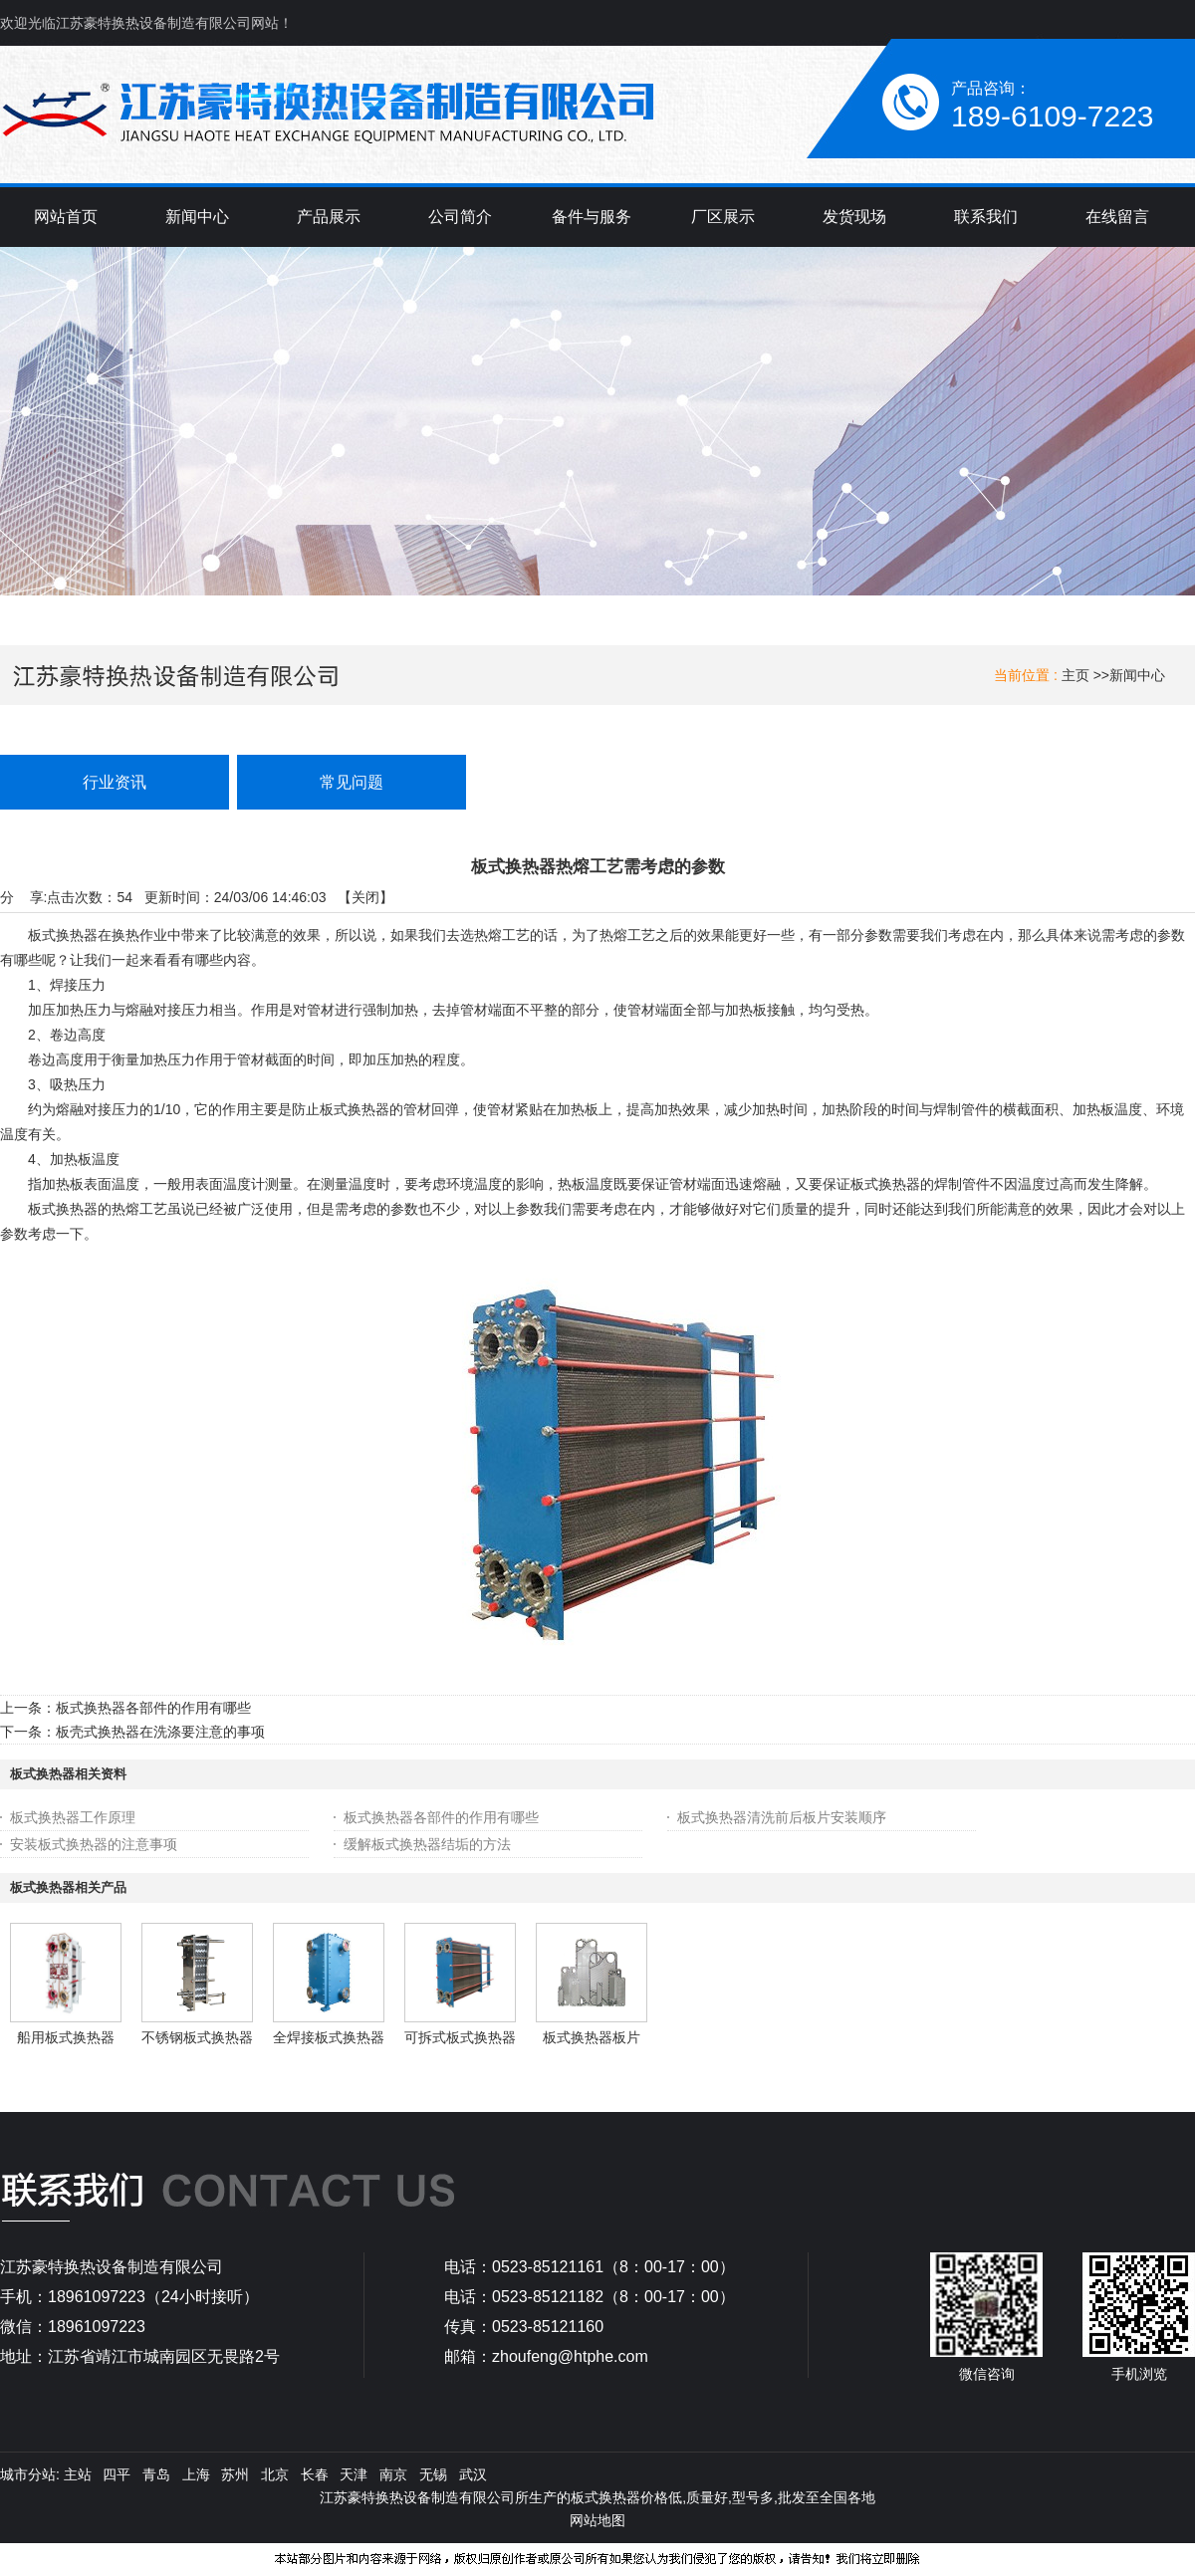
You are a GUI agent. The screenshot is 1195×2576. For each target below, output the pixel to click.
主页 (1075, 675)
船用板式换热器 (66, 2037)
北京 (275, 2474)
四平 (116, 2474)
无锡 (433, 2474)
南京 (393, 2474)
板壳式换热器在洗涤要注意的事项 (160, 1732)
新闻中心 (1137, 675)
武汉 (473, 2474)
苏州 (235, 2474)
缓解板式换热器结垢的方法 (427, 1844)
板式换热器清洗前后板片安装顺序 (781, 1817)
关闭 (365, 897)
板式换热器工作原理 (72, 1817)
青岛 (156, 2474)
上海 (196, 2474)
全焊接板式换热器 (328, 2037)
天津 (353, 2474)
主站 (76, 2474)
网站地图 (597, 2520)
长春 (315, 2474)
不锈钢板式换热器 (197, 2037)
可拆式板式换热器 (460, 2037)
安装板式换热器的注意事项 (93, 1844)
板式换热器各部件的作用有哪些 (153, 1708)
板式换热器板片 (591, 2037)
